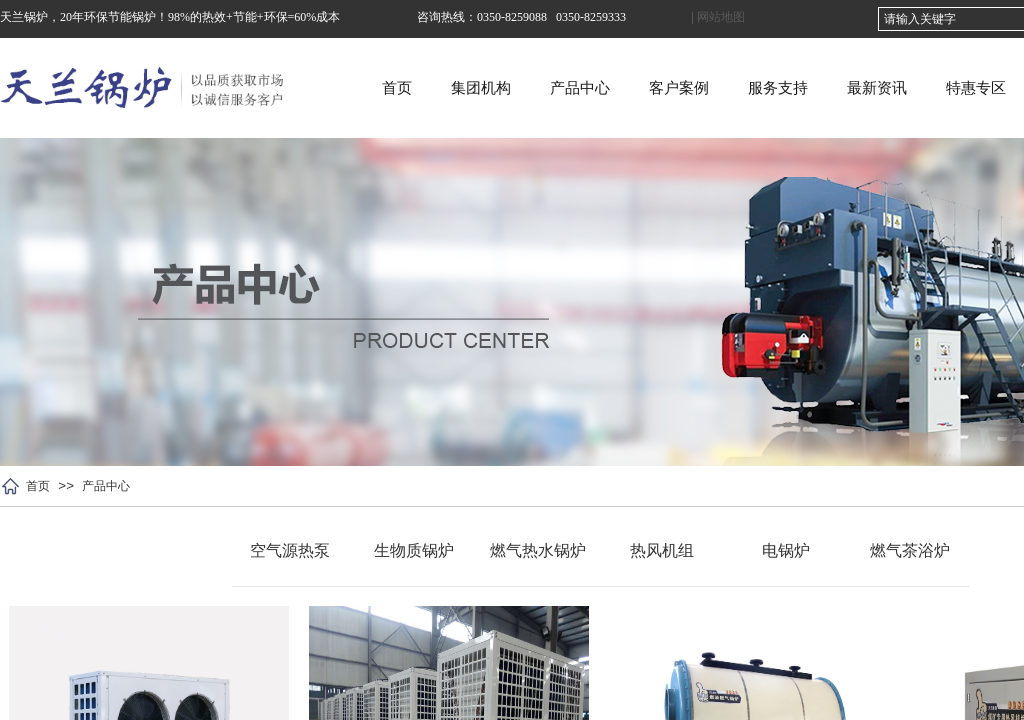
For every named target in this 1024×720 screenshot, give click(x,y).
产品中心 (683, 88)
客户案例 (782, 88)
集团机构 (584, 88)
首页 (500, 88)
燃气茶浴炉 (910, 550)
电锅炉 (786, 550)
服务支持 (881, 88)
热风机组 (662, 550)
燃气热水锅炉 (538, 550)
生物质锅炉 (414, 550)
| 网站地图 (718, 17)
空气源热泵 (290, 550)
